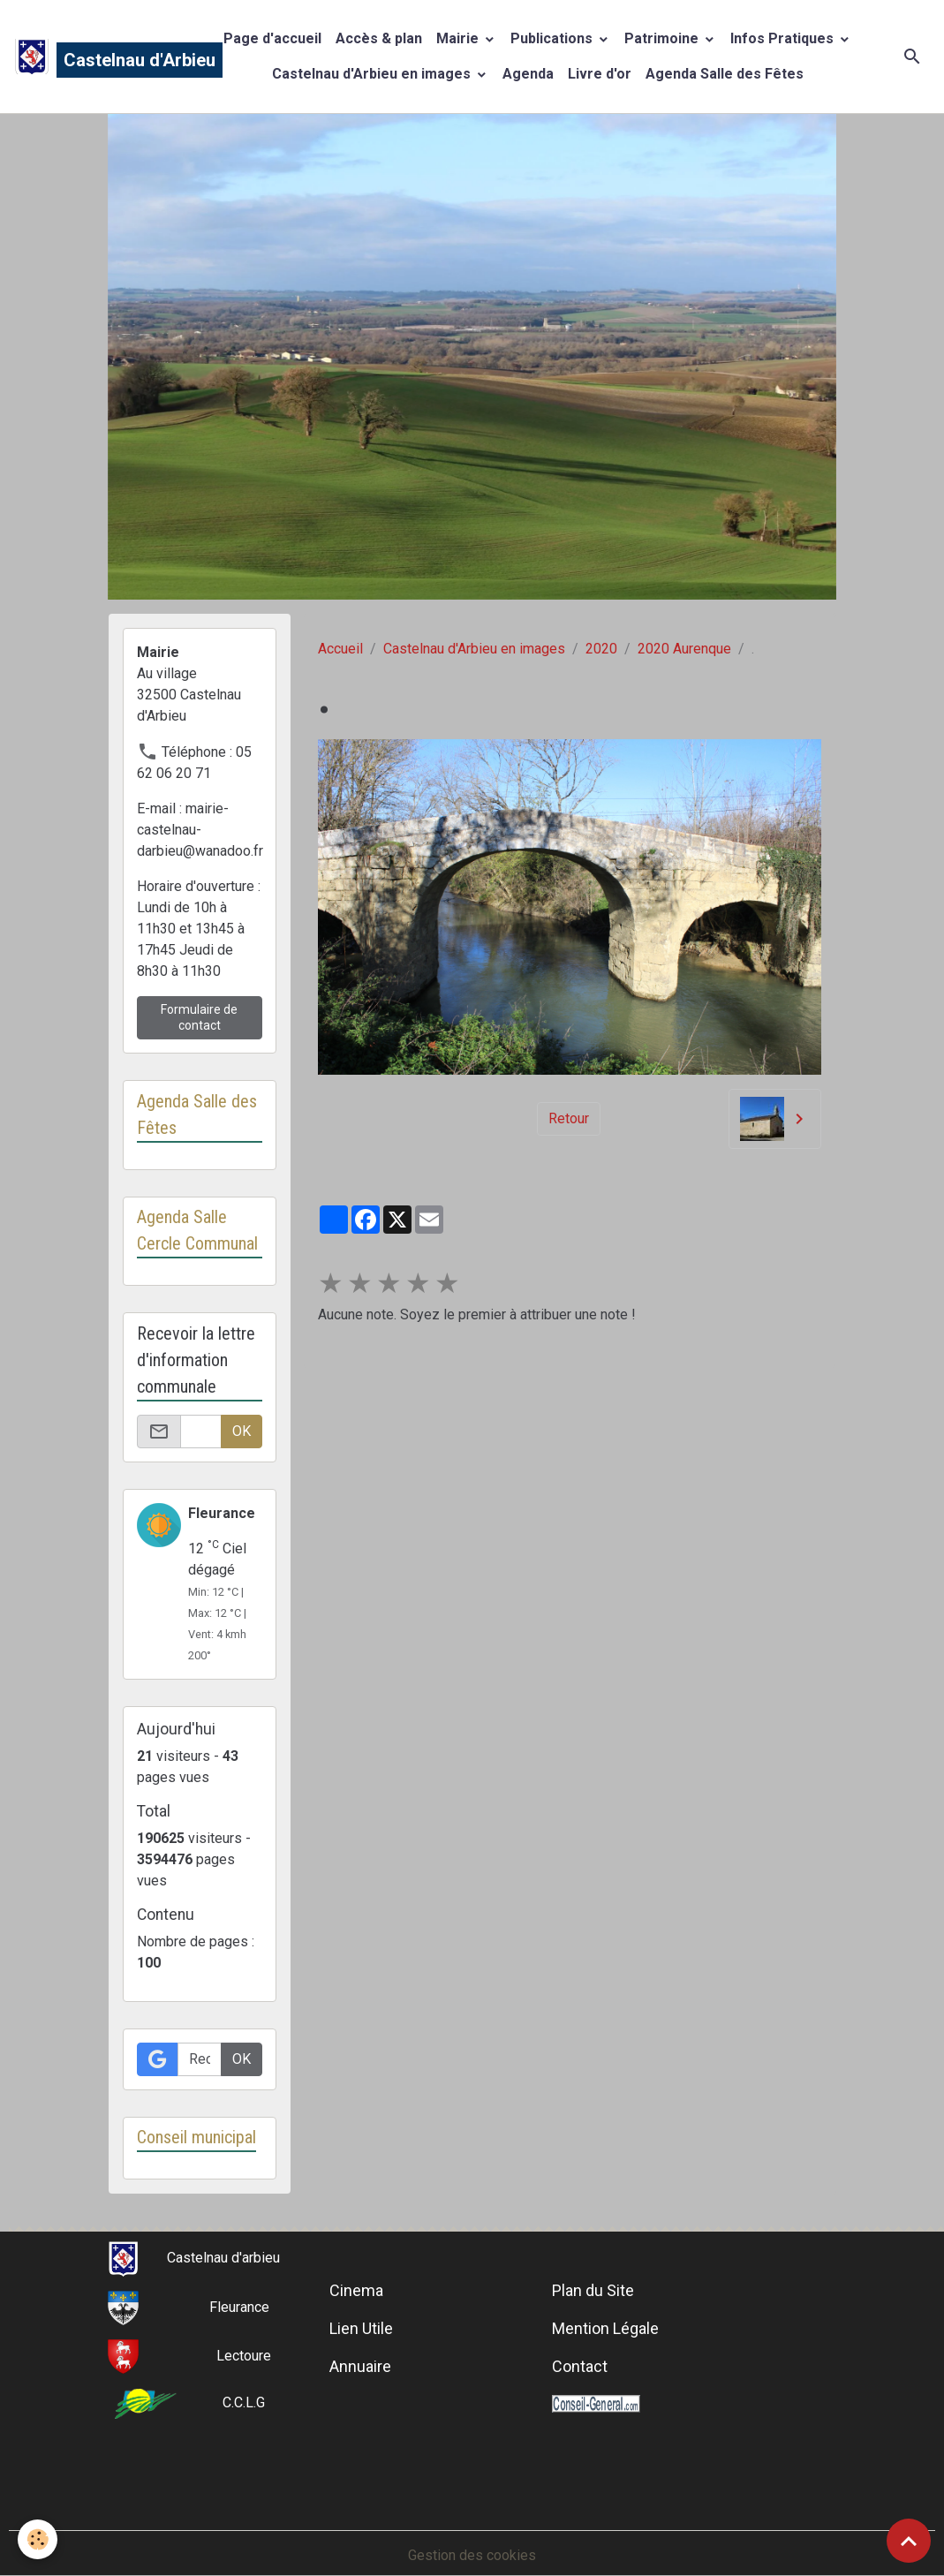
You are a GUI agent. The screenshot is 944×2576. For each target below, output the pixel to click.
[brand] (100, 56)
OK (241, 1431)
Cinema (356, 2290)
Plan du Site (593, 2290)
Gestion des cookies (472, 2555)
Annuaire (360, 2366)
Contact (580, 2366)
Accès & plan (379, 38)
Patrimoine (663, 38)
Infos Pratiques (783, 38)
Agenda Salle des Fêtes (725, 73)
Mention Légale (605, 2328)
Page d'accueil (272, 38)
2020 (601, 648)
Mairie (459, 38)
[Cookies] (37, 2539)
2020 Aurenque (684, 648)
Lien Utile (361, 2328)
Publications (553, 38)
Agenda (528, 73)
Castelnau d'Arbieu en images (373, 73)
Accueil (340, 648)
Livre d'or (599, 73)
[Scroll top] (909, 2541)
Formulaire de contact (199, 1017)
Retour (568, 1118)
